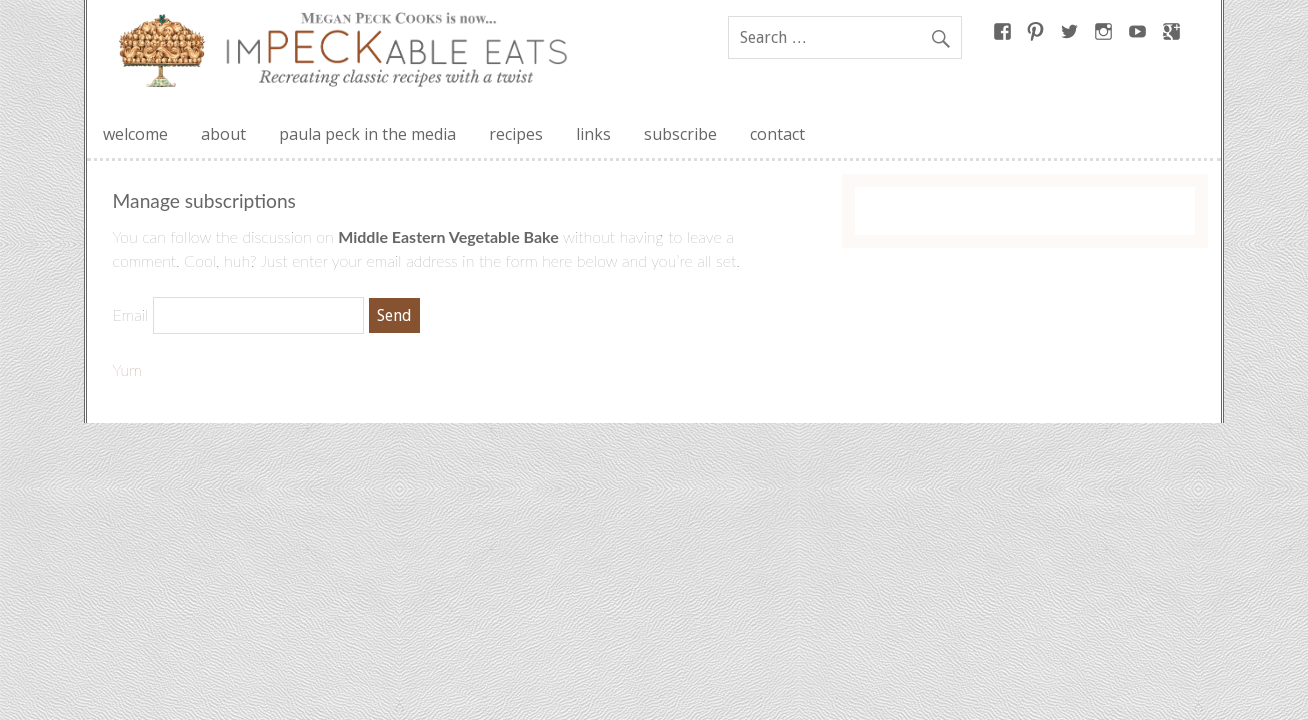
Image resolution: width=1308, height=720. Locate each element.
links (593, 134)
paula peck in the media (367, 134)
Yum (127, 369)
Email (131, 314)
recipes (516, 134)
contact (777, 134)
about (223, 134)
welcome (135, 134)
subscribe (680, 134)
